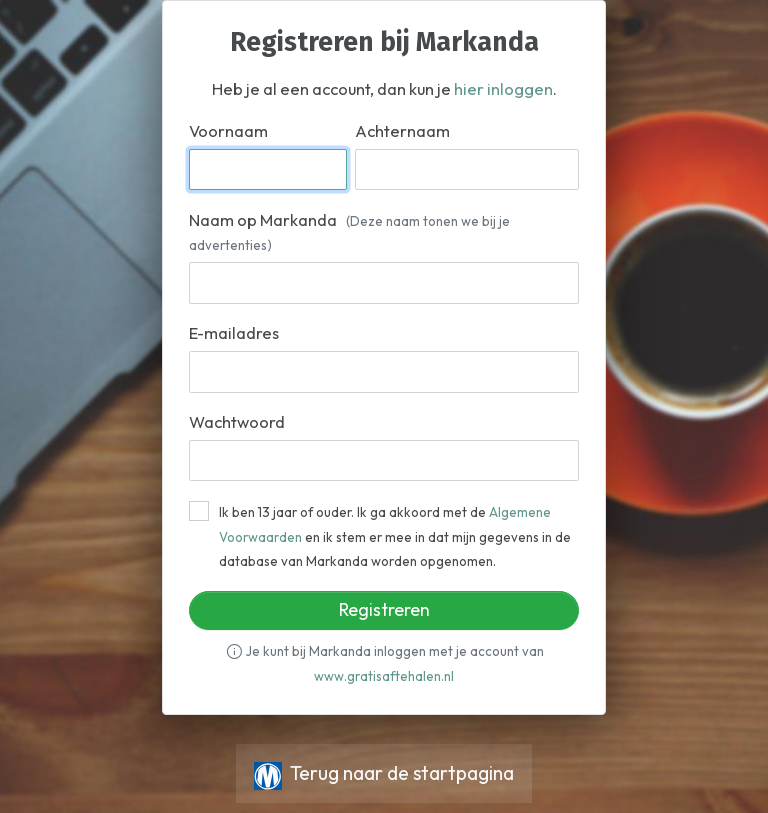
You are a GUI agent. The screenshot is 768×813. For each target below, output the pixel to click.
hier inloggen (503, 89)
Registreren (384, 609)
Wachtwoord (237, 422)
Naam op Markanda (349, 232)
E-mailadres (234, 333)
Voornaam (228, 131)
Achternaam (402, 131)
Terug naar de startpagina (384, 773)
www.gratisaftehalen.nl (384, 676)
